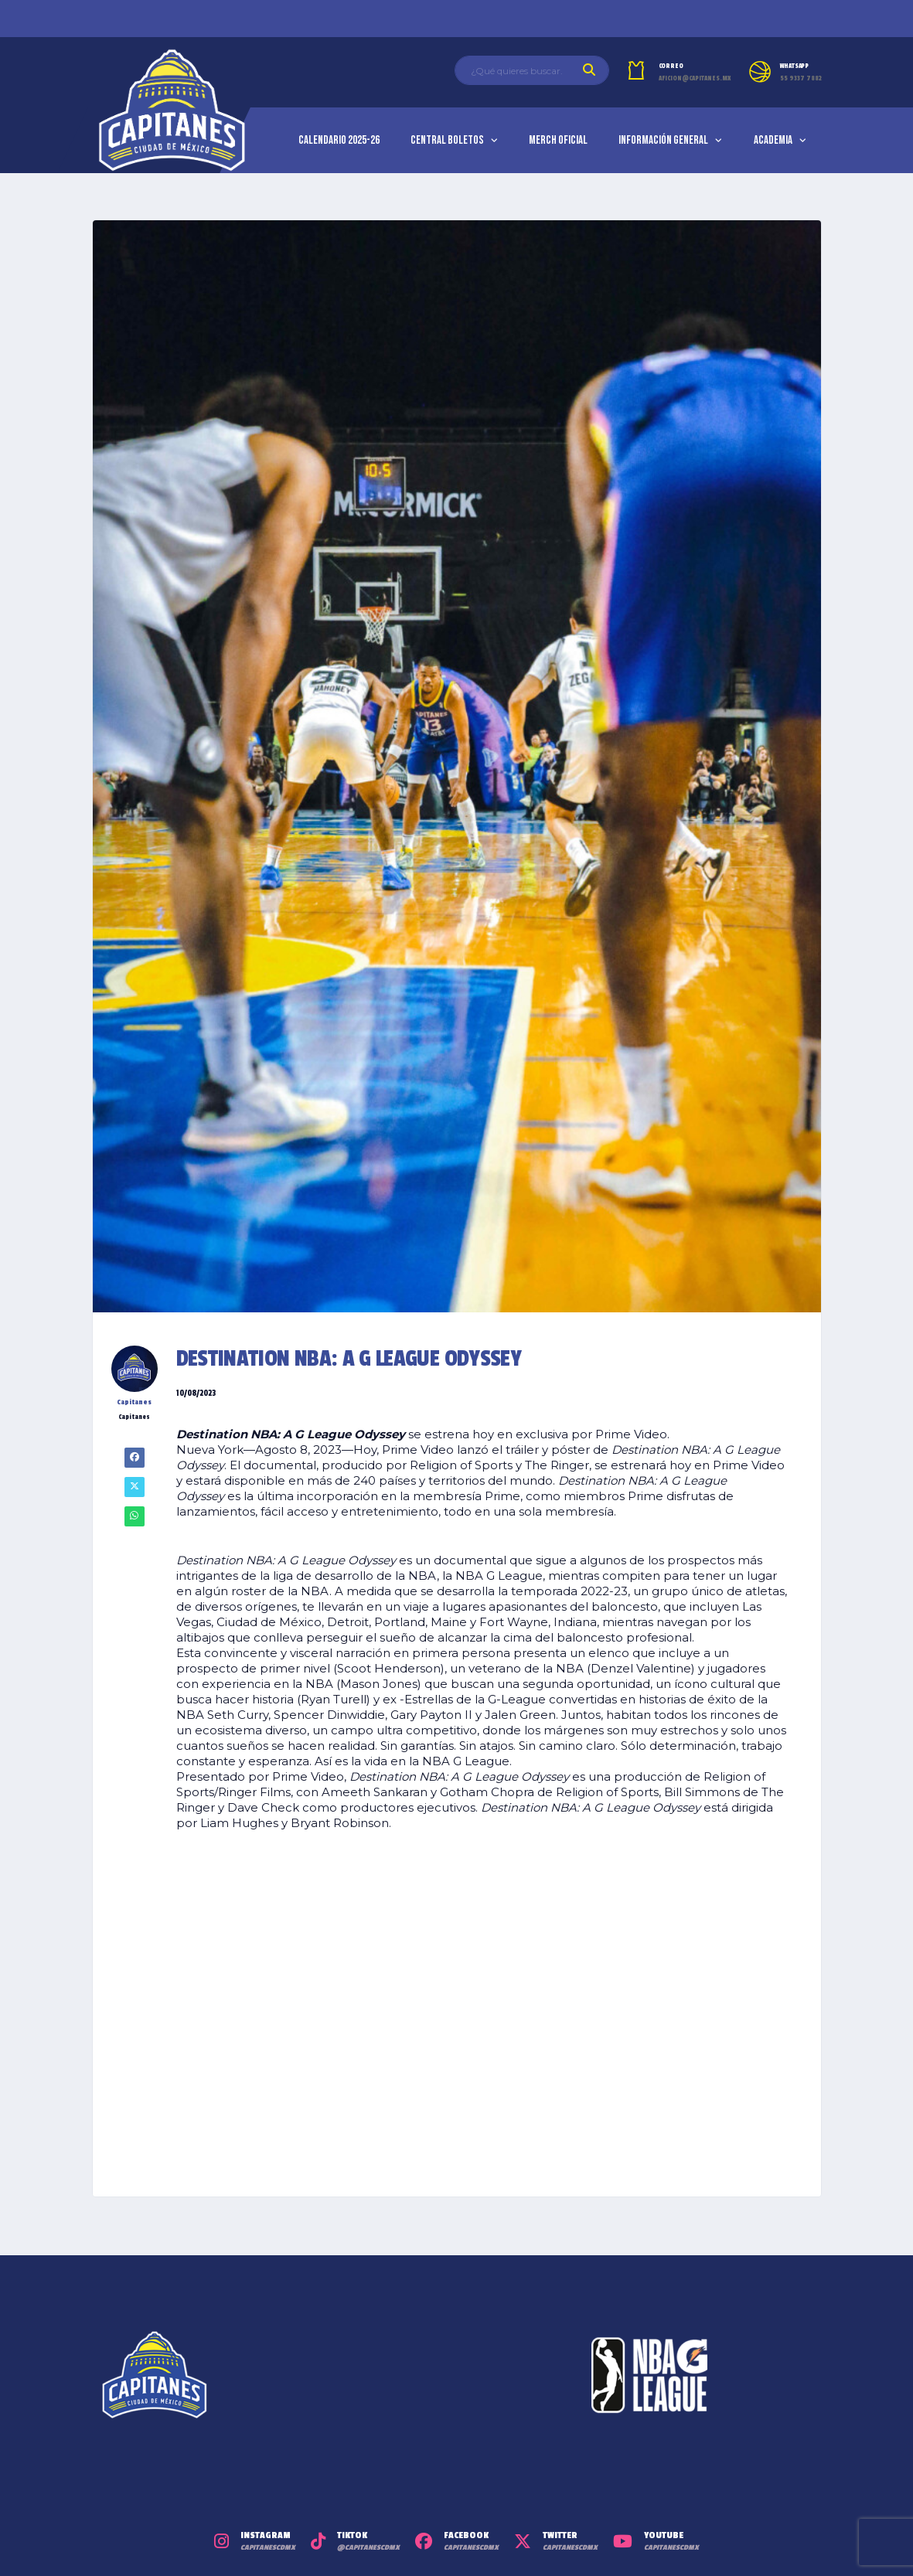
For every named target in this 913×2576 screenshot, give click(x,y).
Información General (663, 140)
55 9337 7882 (801, 78)
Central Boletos (447, 140)
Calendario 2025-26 (339, 140)
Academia (773, 140)
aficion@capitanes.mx (695, 78)
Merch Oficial (558, 140)
